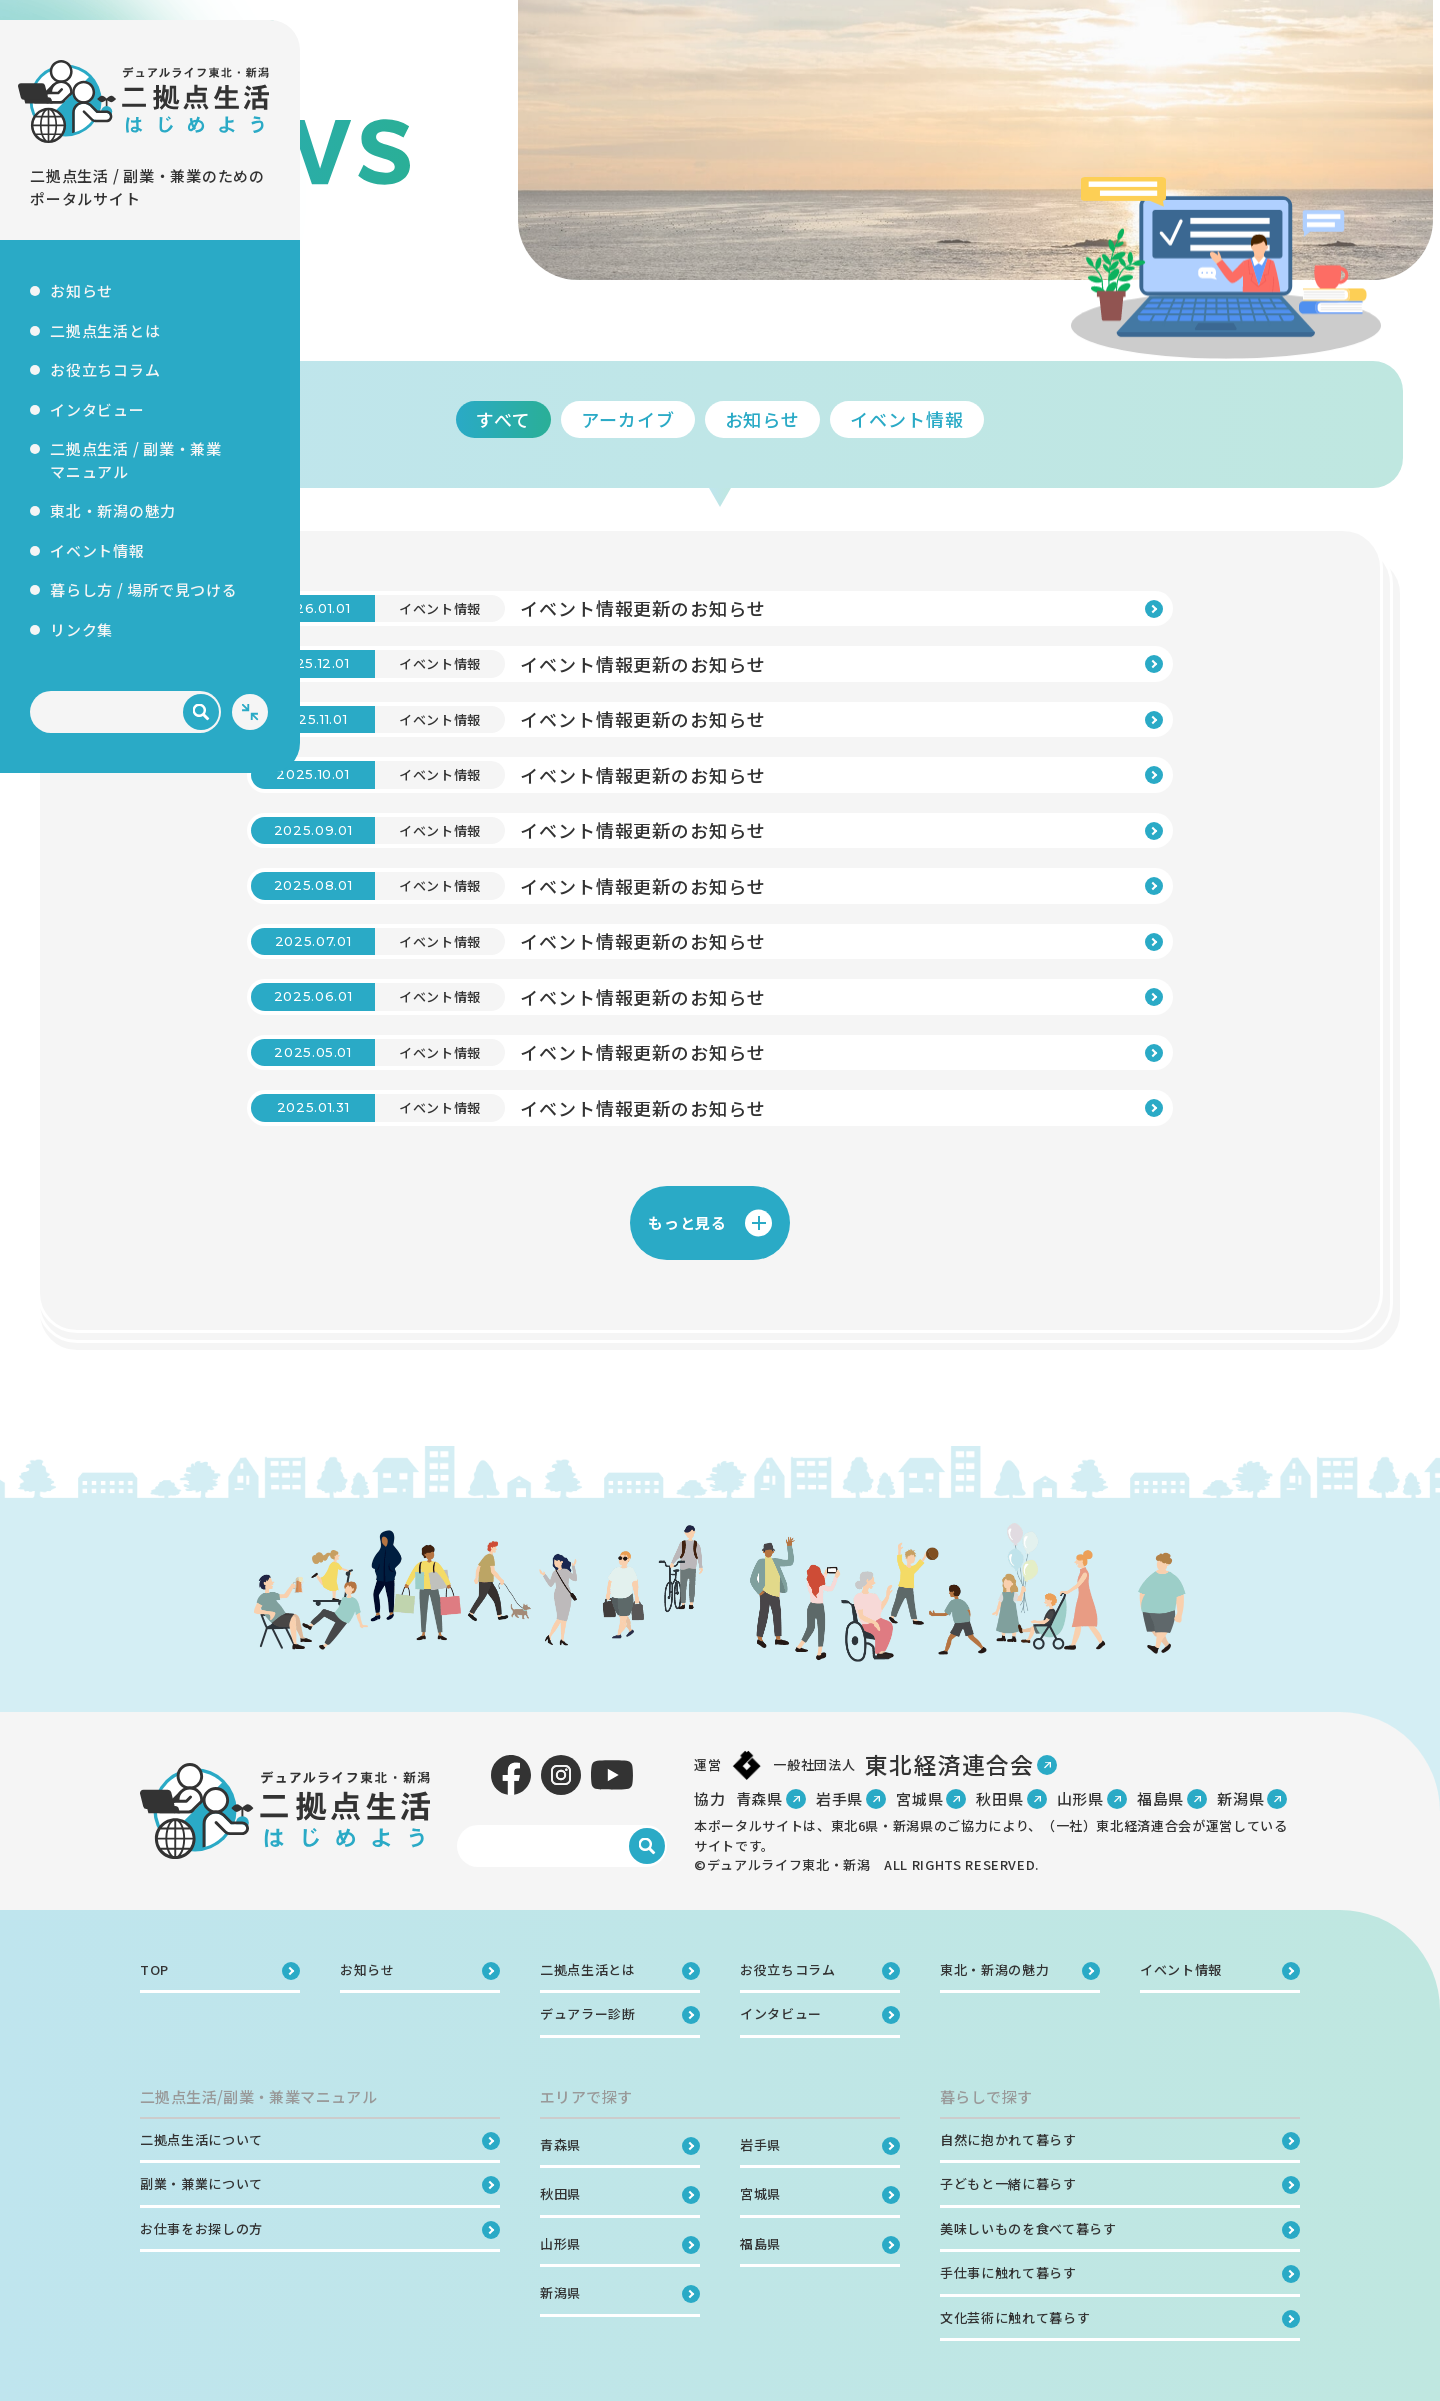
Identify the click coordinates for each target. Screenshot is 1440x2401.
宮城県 (919, 1798)
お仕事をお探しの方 (201, 2228)
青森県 (759, 1798)
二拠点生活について (201, 2139)
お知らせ (81, 290)
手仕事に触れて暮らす (1008, 2272)
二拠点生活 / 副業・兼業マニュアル (136, 460)
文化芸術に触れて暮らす (1015, 2317)
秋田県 (999, 1798)
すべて (653, 419)
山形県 (1080, 1798)
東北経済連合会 (949, 1764)
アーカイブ (778, 419)
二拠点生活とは (105, 330)
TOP (378, 307)
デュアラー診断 (588, 2013)
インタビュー (97, 409)
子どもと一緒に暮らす (1008, 2183)
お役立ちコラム (105, 369)
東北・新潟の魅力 (113, 510)
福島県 (1160, 1798)
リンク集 (81, 629)
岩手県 (839, 1798)
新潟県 (1240, 1798)
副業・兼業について (201, 2183)
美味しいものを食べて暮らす (1028, 2228)
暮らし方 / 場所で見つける (144, 589)
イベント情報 (97, 550)
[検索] (201, 712)
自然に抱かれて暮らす (1008, 2139)
